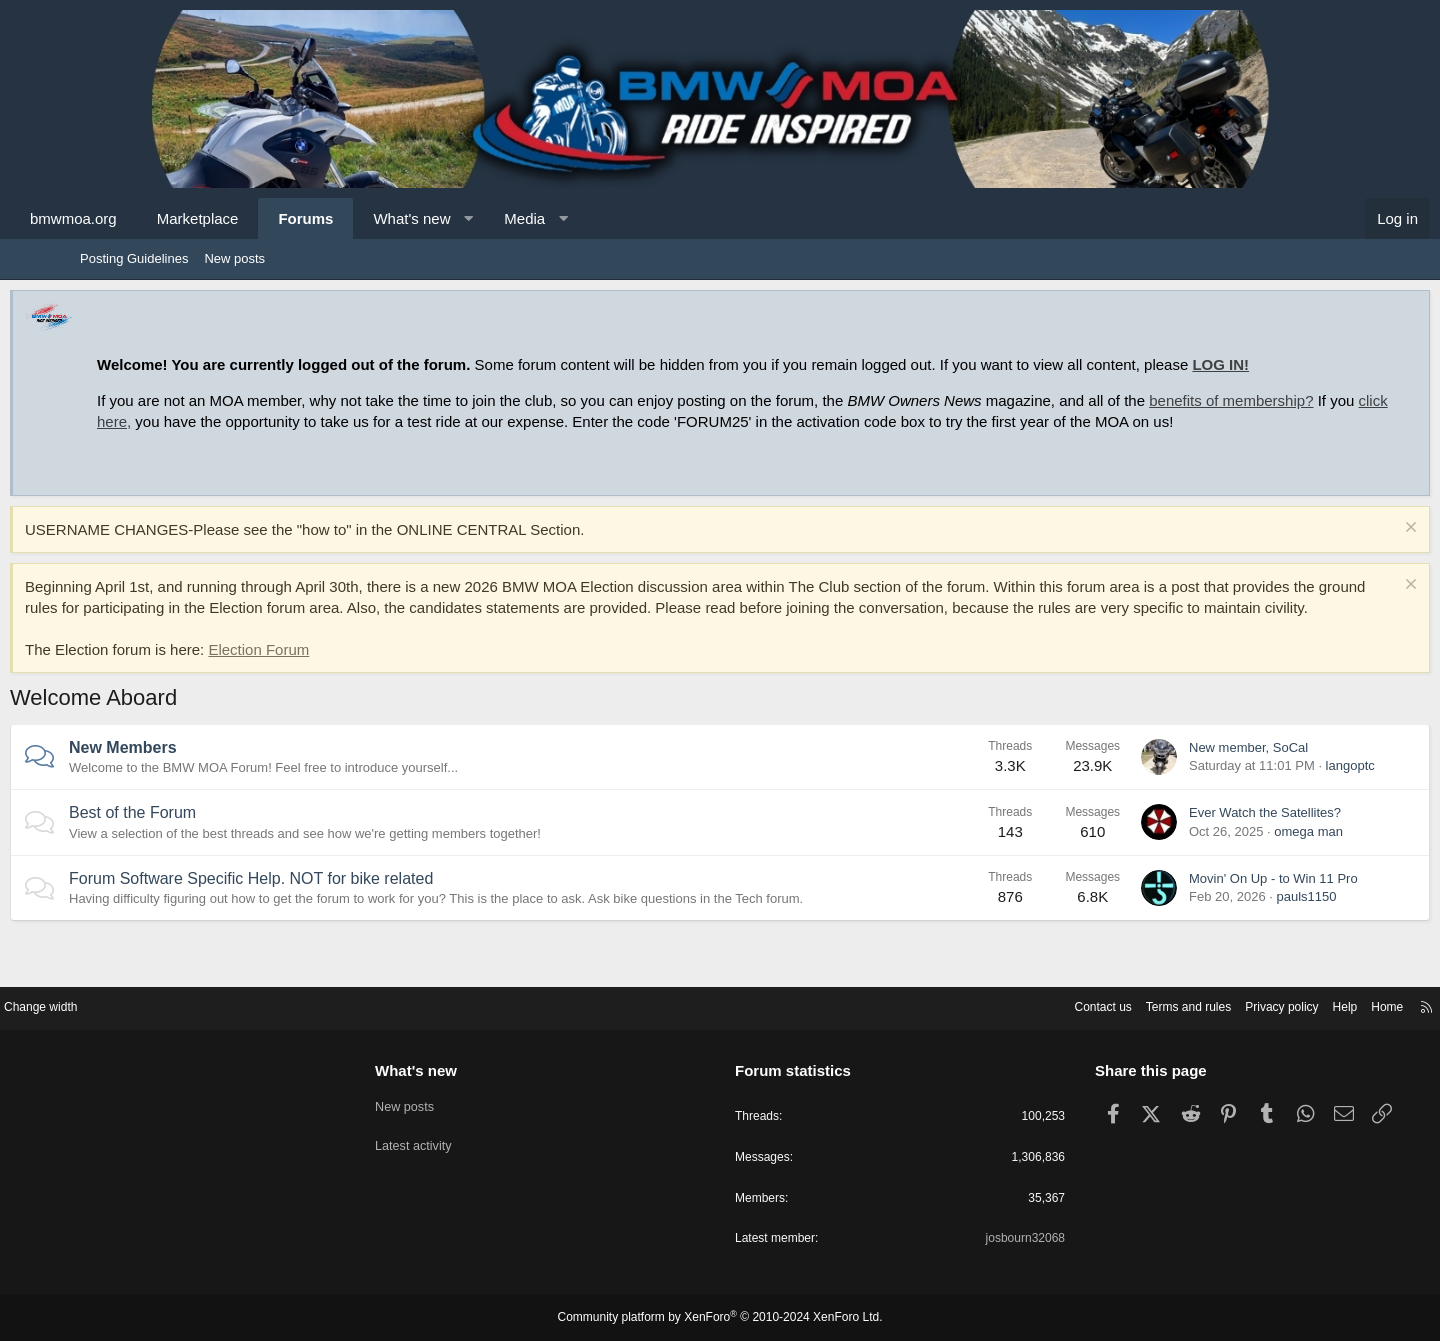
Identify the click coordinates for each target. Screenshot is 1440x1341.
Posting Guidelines (134, 258)
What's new (481, 218)
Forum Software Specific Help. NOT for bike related (321, 920)
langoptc (1280, 807)
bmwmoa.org (143, 218)
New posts (234, 258)
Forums (375, 218)
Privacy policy (1187, 1003)
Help (1255, 1003)
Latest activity (457, 1136)
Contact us (995, 1003)
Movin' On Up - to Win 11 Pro (1203, 920)
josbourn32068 (979, 1239)
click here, (337, 421)
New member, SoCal (1178, 789)
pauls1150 (1236, 938)
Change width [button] (129, 1003)
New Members (193, 789)
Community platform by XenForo (720, 1318)
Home (1300, 1003)
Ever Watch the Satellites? (1195, 854)
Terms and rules (1087, 1003)
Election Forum (328, 691)
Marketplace (268, 218)
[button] (538, 218)
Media (594, 218)
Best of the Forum (202, 854)
